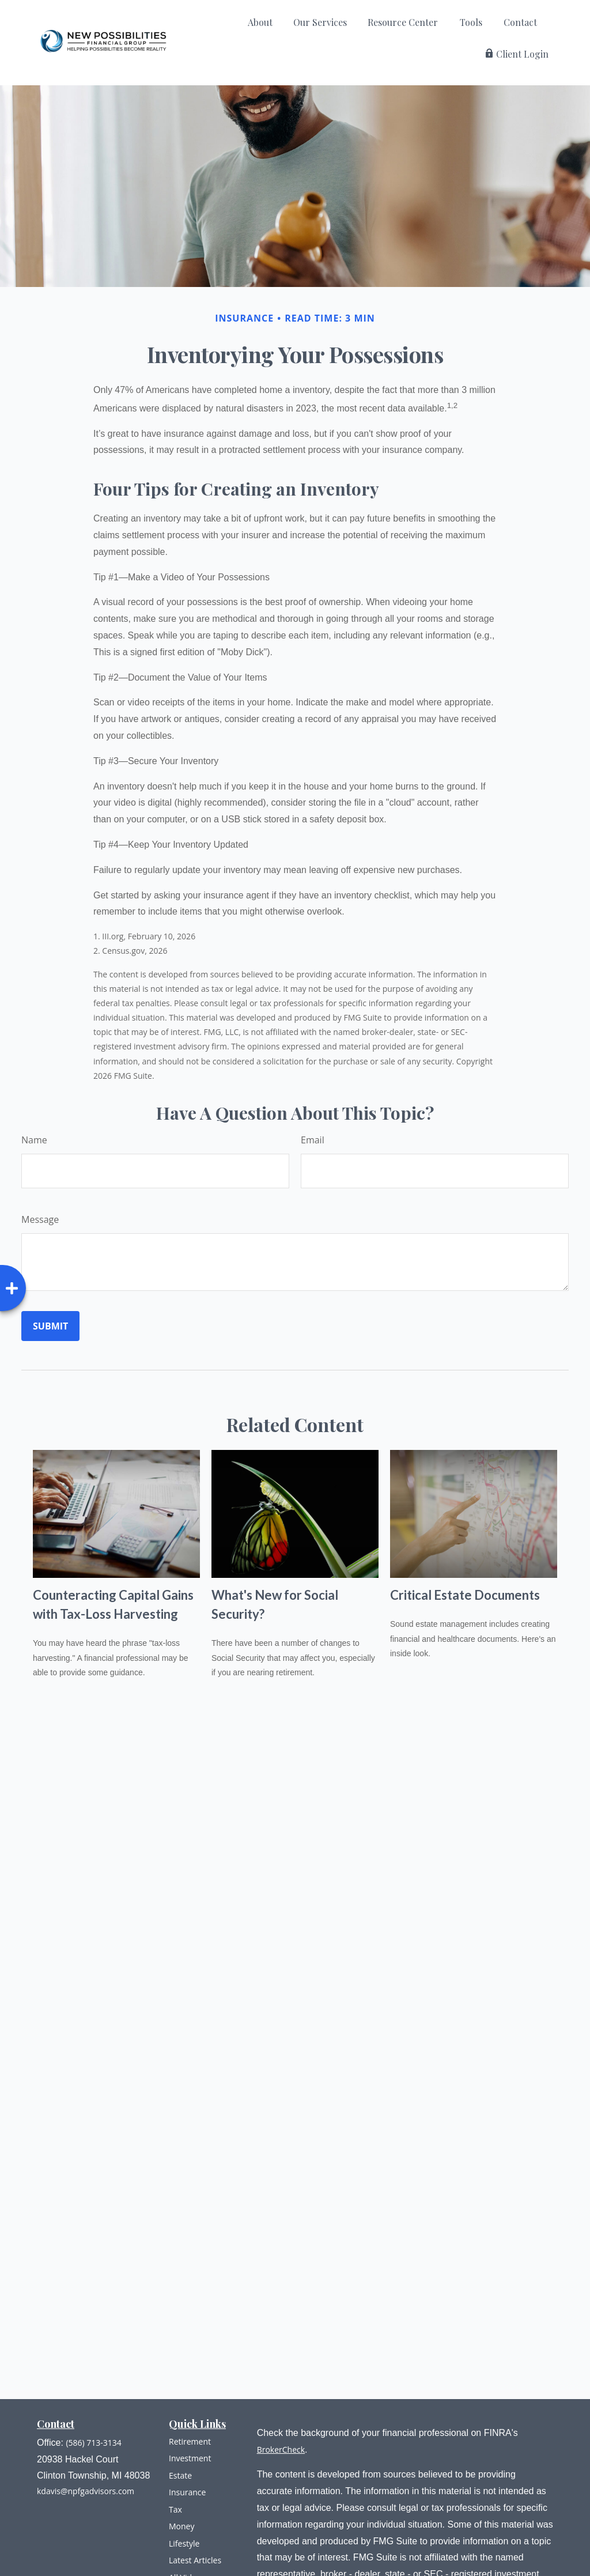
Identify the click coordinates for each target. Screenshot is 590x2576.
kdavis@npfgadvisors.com (85, 2491)
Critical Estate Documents (465, 1595)
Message (40, 1219)
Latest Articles (195, 2560)
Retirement (190, 2441)
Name (34, 1140)
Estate (180, 2475)
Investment (190, 2458)
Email (312, 1140)
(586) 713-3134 (93, 2442)
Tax (175, 2509)
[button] (260, 25)
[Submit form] (50, 1326)
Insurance (187, 2492)
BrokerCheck (281, 2449)
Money (181, 2526)
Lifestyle (184, 2543)
